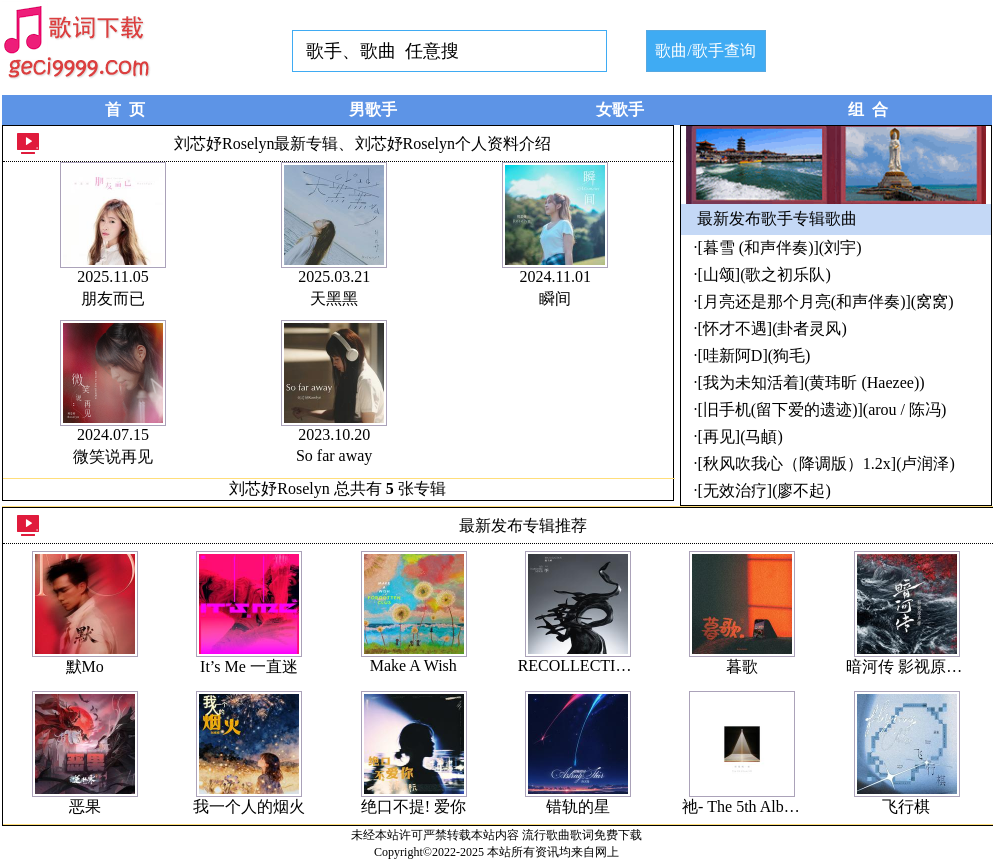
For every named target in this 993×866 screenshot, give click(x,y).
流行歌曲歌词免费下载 (582, 835)
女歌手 (620, 109)
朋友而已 (113, 298)
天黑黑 (334, 298)
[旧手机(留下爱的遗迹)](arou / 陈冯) (822, 409)
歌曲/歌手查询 (705, 50)
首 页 (125, 109)
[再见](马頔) (740, 436)
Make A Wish (413, 665)
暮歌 (742, 666)
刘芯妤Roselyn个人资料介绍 (453, 143)
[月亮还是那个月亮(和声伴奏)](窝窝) (826, 301)
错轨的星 (578, 806)
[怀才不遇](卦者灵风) (772, 328)
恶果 (85, 806)
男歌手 (373, 109)
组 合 (868, 109)
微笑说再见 (113, 456)
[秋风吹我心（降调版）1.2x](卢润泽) (826, 463)
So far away (334, 455)
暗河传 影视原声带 (912, 666)
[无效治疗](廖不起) (764, 490)
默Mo (85, 666)
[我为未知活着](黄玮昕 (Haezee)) (811, 382)
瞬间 (555, 298)
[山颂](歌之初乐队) (764, 274)
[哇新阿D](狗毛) (754, 355)
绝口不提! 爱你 (413, 806)
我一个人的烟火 (249, 806)
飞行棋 (906, 806)
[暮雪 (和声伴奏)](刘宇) (780, 247)
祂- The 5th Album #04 (757, 806)
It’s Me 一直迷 (249, 666)
